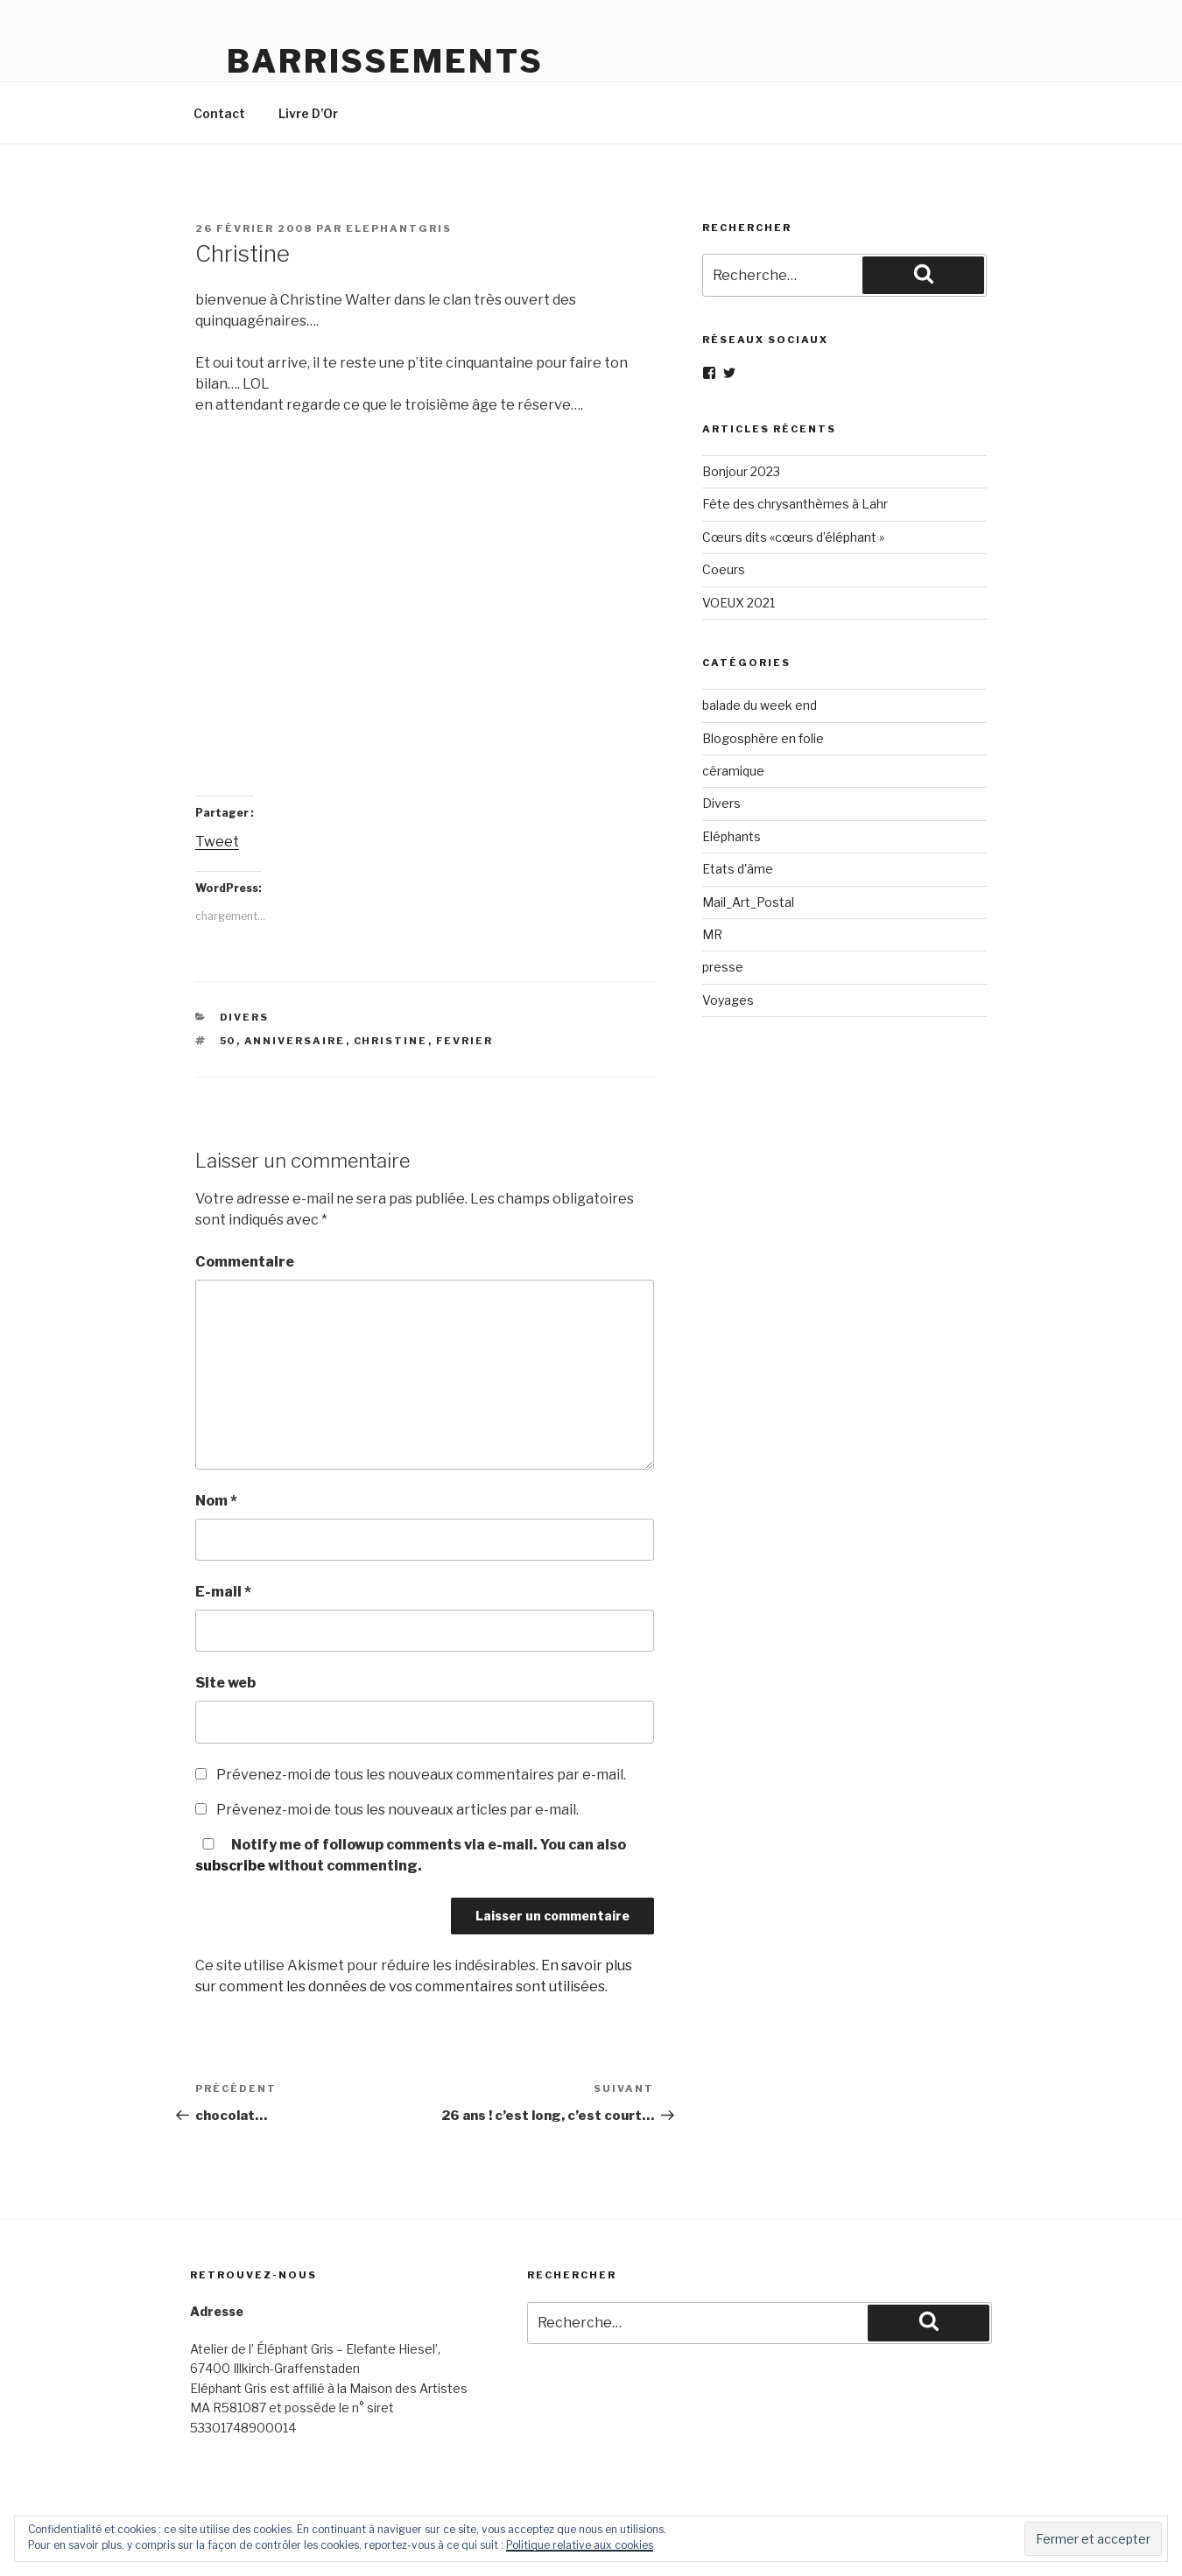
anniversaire (295, 1041)
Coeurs (723, 569)
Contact (219, 113)
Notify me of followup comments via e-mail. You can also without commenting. (410, 1855)
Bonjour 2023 (741, 471)
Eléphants (731, 836)
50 (228, 1041)
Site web (225, 1682)
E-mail (223, 1591)
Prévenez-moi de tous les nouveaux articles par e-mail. (397, 1809)
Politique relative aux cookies (579, 2544)
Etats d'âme (737, 868)
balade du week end (759, 705)
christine (391, 1041)
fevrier (465, 1041)
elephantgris (399, 228)
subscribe (230, 1865)
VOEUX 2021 (738, 602)
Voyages (728, 1000)
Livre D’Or (308, 113)
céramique (733, 770)
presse (722, 966)
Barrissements (385, 61)
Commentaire (244, 1261)
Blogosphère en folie (763, 738)
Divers (245, 1017)
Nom (216, 1500)
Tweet (217, 841)
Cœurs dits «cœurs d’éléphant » (793, 537)
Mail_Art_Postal (748, 902)
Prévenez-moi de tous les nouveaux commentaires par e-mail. (421, 1774)
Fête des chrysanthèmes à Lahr (795, 503)
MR (712, 934)
